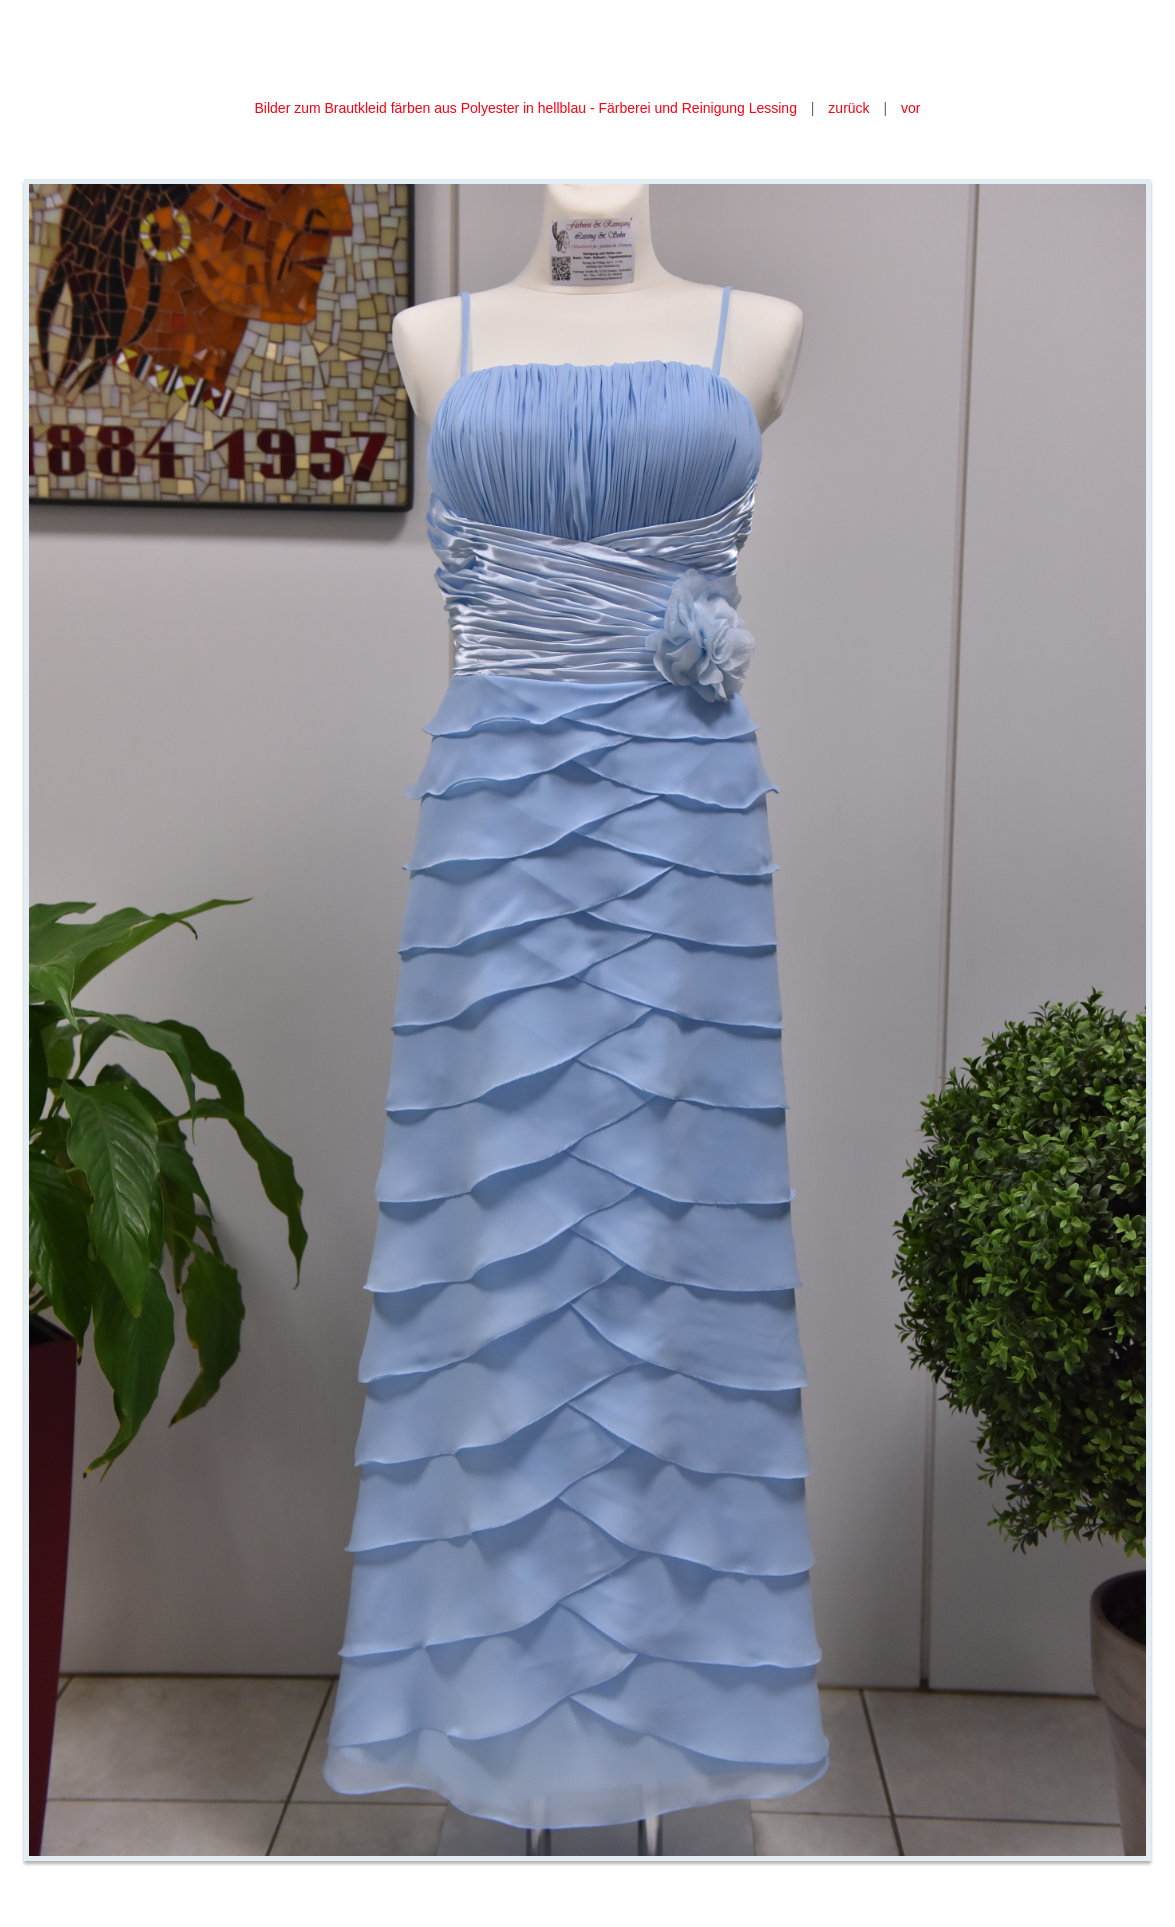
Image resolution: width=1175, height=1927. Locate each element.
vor (910, 108)
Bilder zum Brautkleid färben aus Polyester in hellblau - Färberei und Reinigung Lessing (528, 108)
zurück (848, 108)
